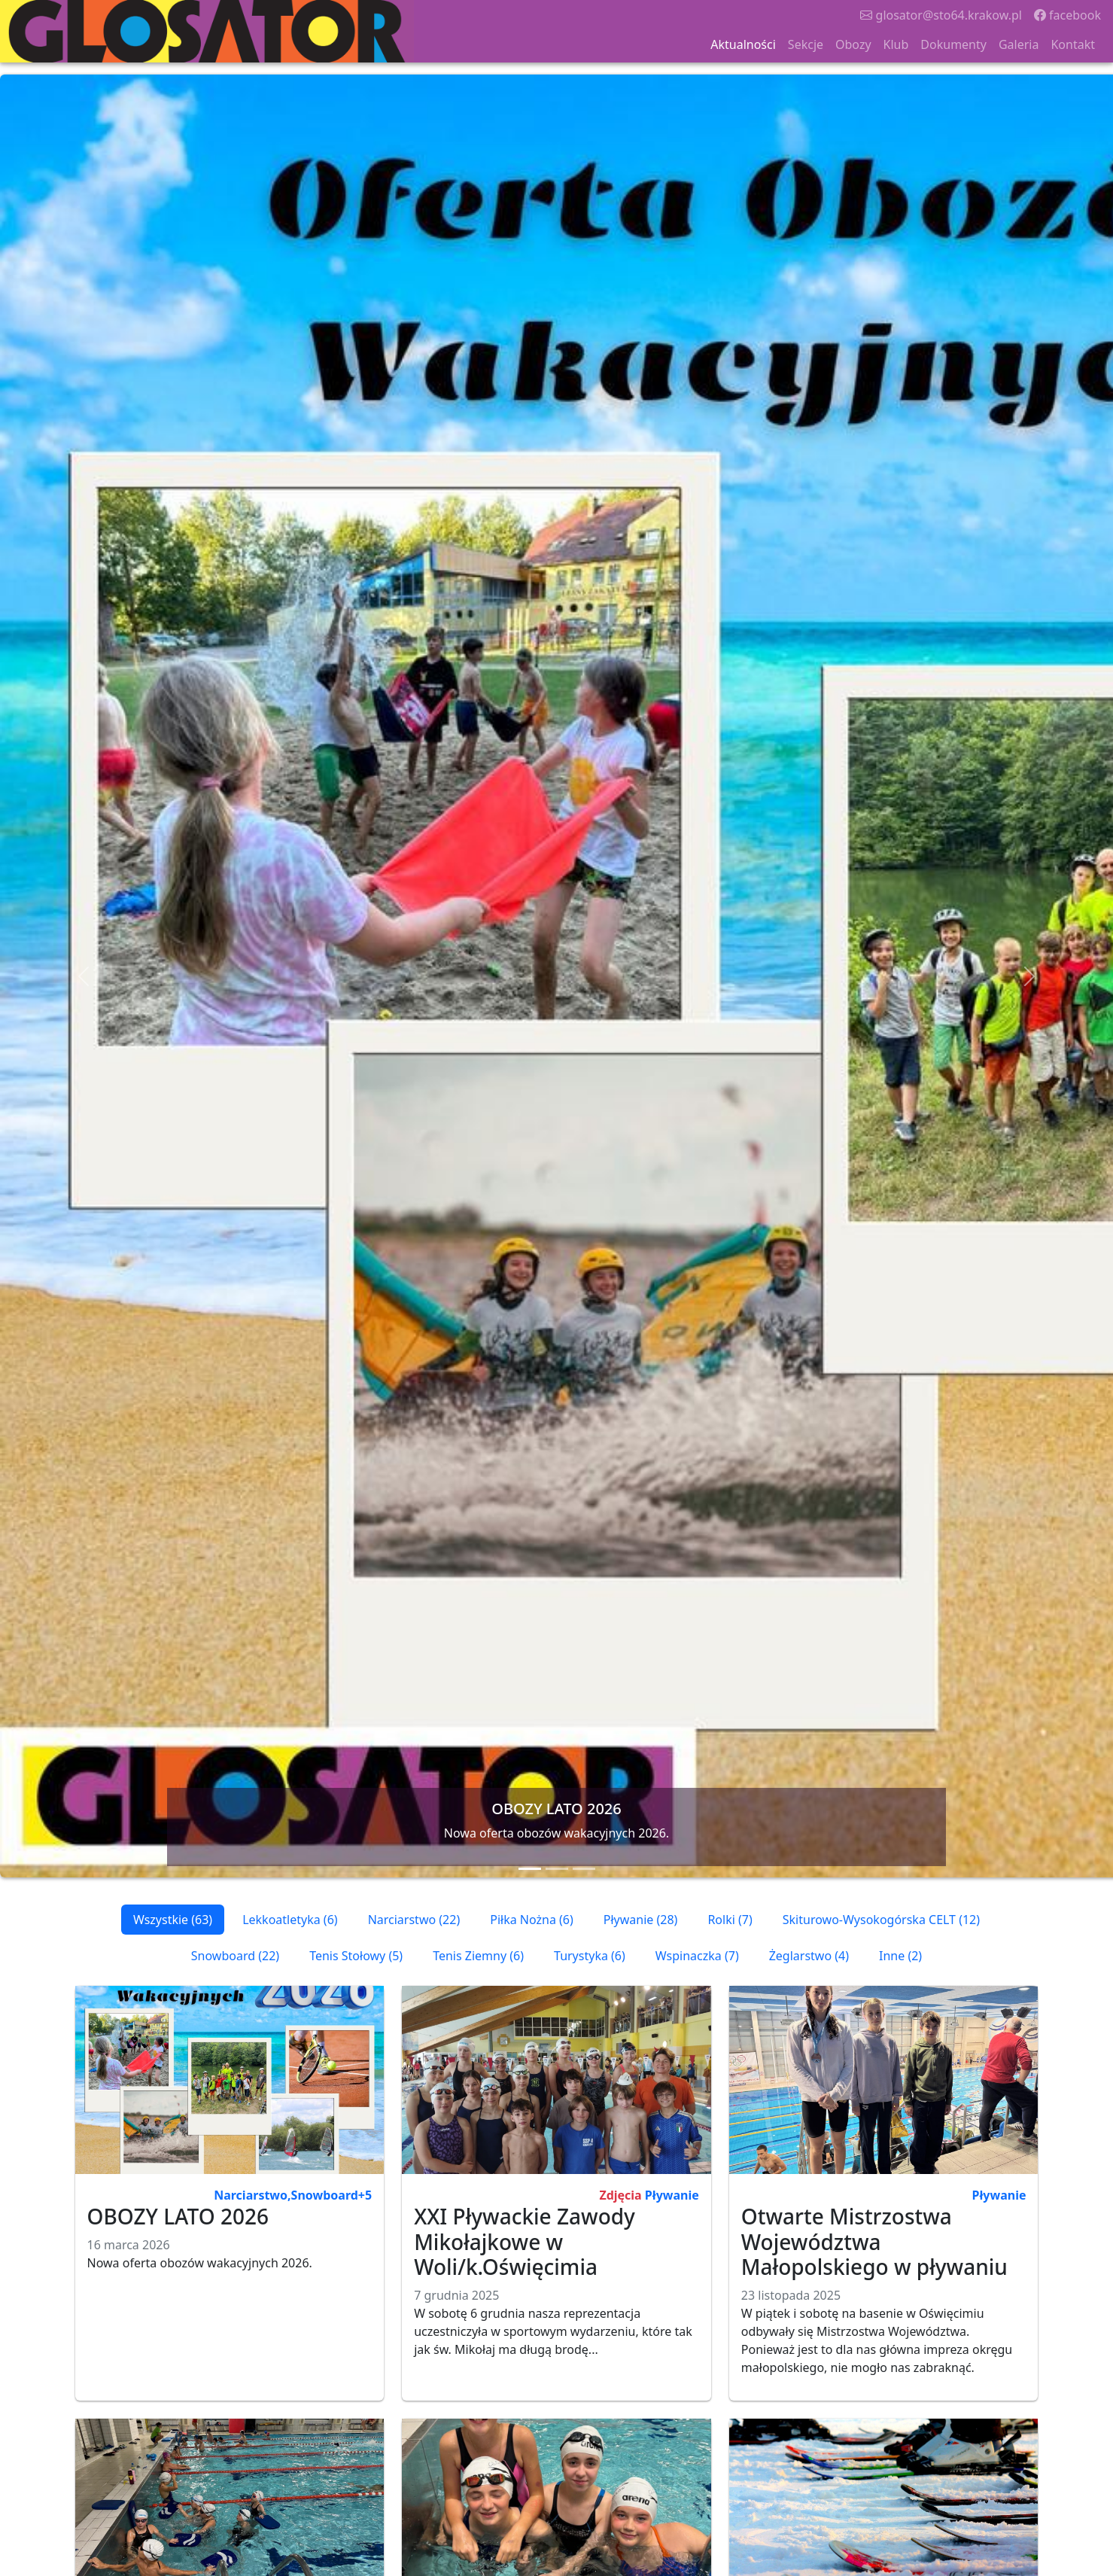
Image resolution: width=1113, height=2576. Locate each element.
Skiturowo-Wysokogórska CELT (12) (881, 1919)
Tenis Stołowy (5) (356, 1955)
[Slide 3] (584, 1868)
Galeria (1019, 44)
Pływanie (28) (641, 1919)
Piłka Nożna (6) (531, 1919)
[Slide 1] (529, 1868)
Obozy (853, 44)
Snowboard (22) (235, 1955)
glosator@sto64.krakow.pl (941, 15)
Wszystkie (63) (172, 1919)
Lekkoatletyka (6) (289, 1919)
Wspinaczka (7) (697, 1955)
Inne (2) (900, 1955)
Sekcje (805, 44)
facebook (1067, 15)
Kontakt (1073, 44)
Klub (896, 44)
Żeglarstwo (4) (809, 1955)
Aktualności (743, 44)
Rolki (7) (729, 1919)
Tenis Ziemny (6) (478, 1955)
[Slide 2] (557, 1868)
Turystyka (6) (589, 1955)
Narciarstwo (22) (414, 1919)
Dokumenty (953, 44)
